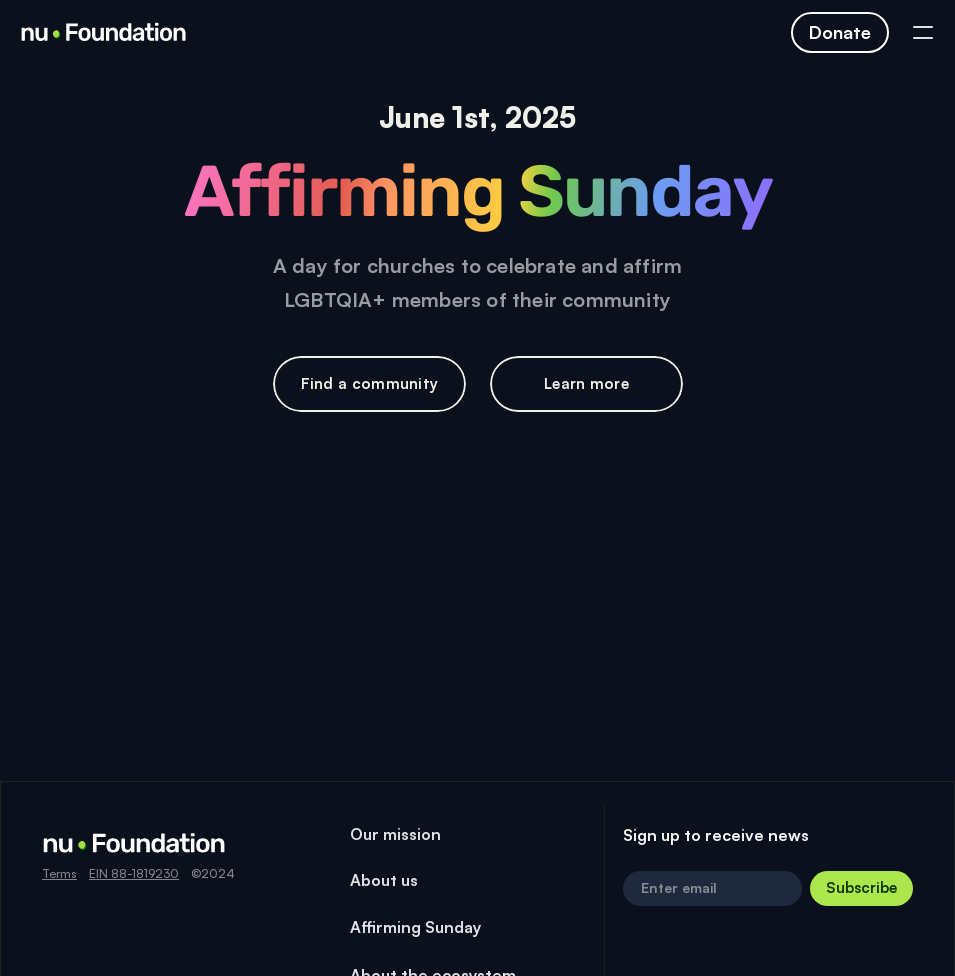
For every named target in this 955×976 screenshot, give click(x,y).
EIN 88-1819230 (134, 873)
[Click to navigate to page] (840, 32)
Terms (59, 873)
